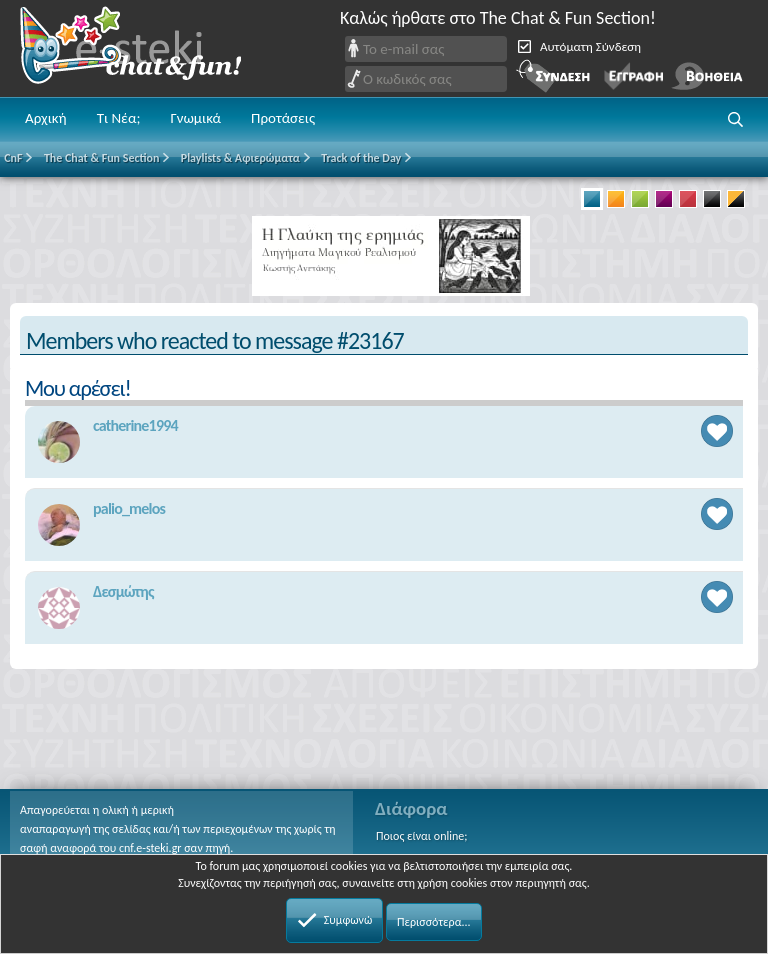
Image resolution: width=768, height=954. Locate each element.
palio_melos (129, 508)
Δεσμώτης (123, 591)
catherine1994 (135, 425)
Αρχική (46, 118)
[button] (736, 120)
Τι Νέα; (119, 118)
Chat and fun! (145, 48)
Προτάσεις (283, 118)
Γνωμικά (195, 118)
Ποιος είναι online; (421, 836)
